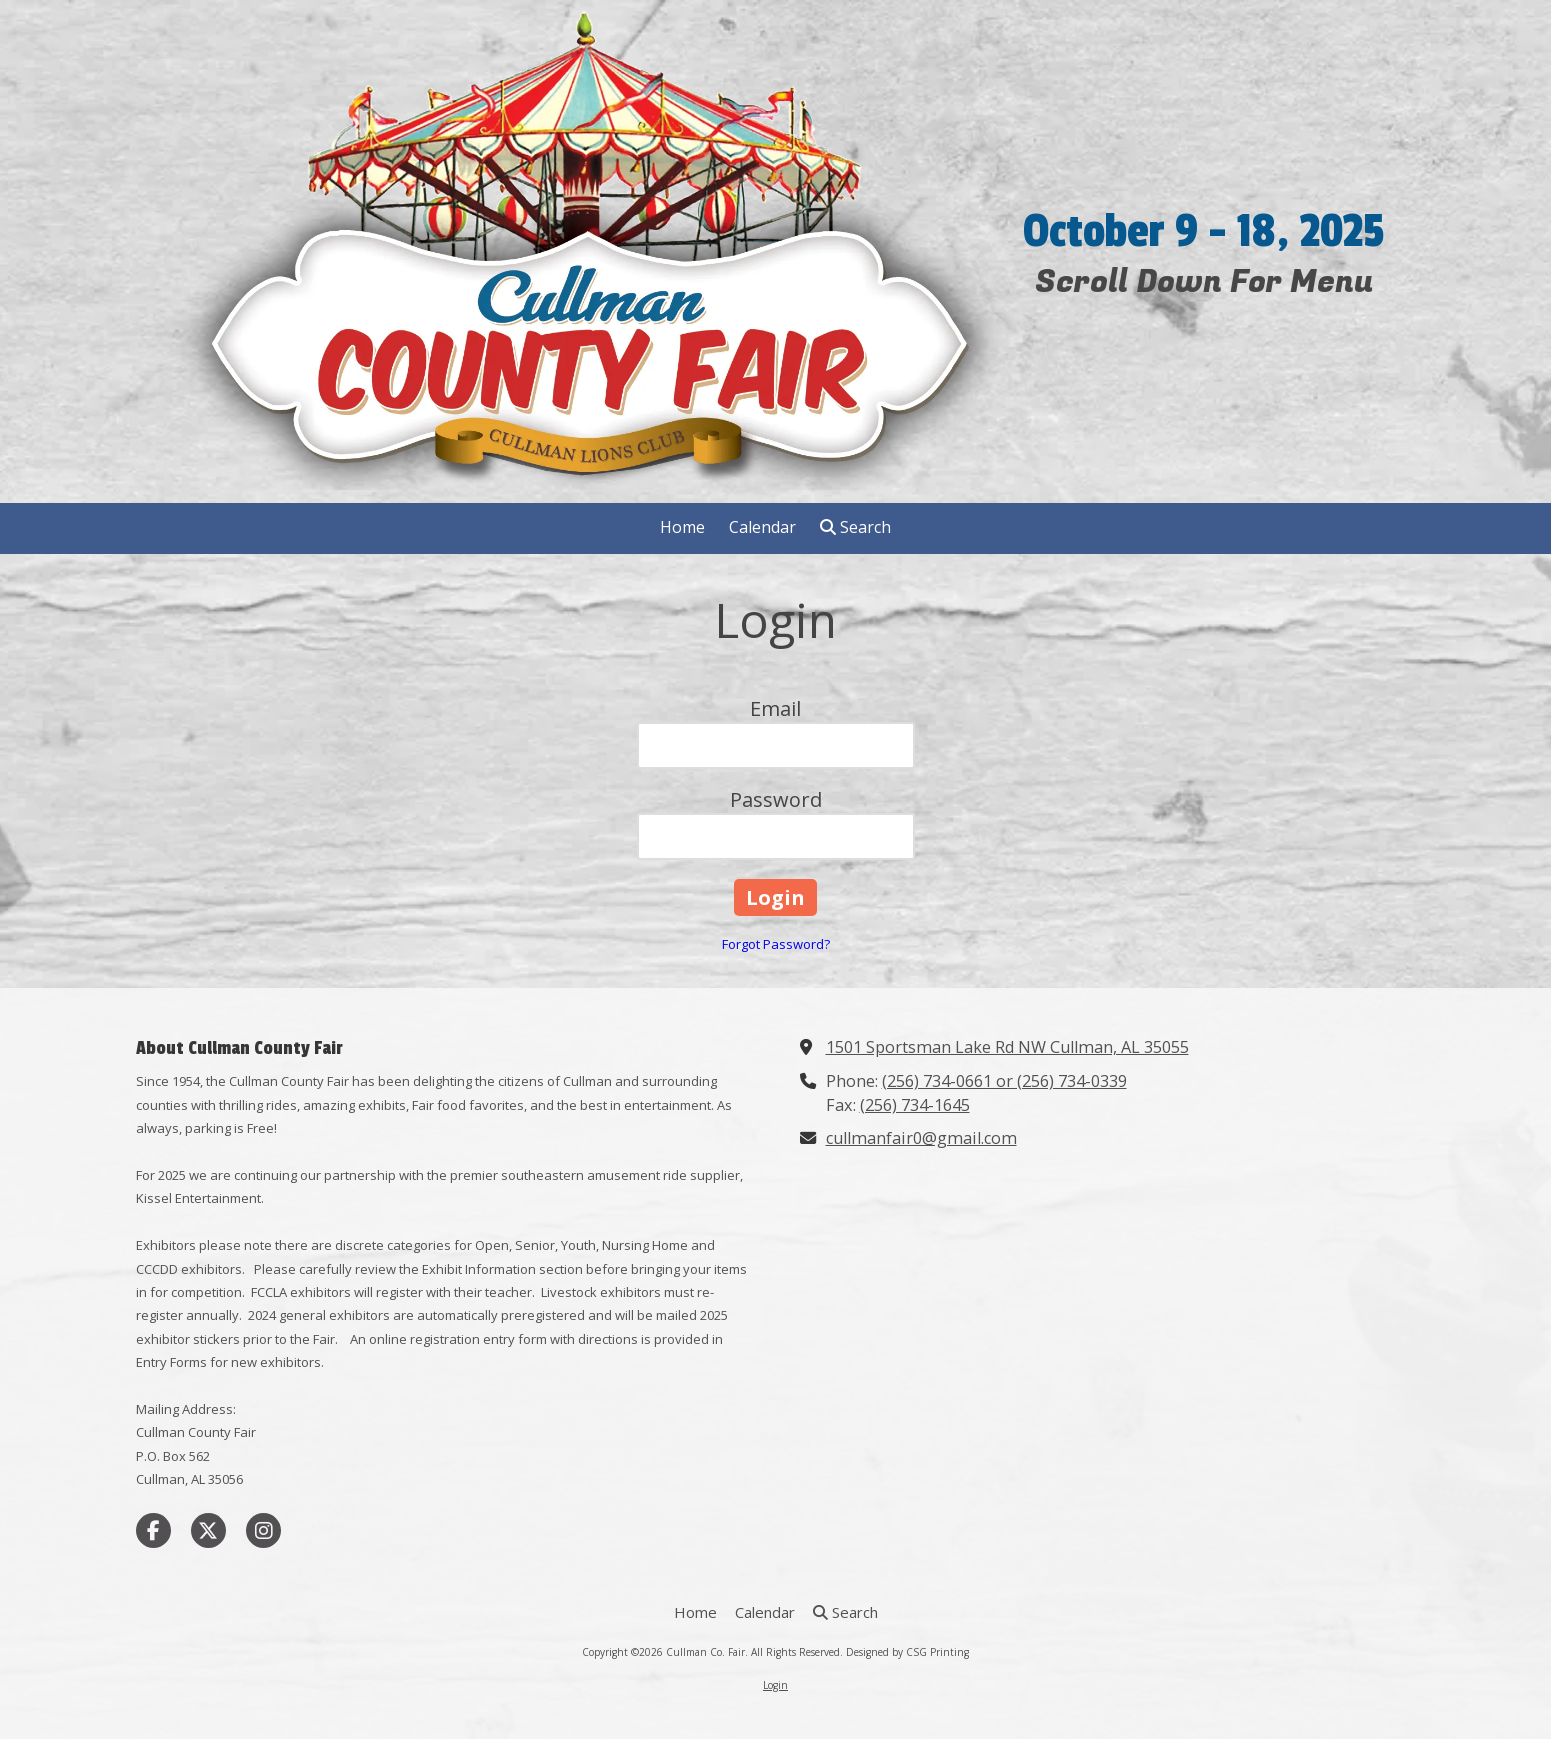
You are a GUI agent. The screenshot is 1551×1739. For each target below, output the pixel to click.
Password (776, 799)
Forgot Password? (776, 944)
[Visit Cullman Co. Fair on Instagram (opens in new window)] (263, 1530)
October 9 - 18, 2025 (1203, 232)
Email (775, 708)
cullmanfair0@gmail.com (921, 1138)
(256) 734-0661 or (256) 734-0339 (1004, 1081)
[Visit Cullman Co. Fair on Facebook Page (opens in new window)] (153, 1530)
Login (775, 1685)
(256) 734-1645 (915, 1105)
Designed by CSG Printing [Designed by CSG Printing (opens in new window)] (907, 1652)
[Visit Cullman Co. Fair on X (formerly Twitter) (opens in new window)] (208, 1530)
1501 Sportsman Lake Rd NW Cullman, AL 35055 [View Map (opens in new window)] (1007, 1047)
